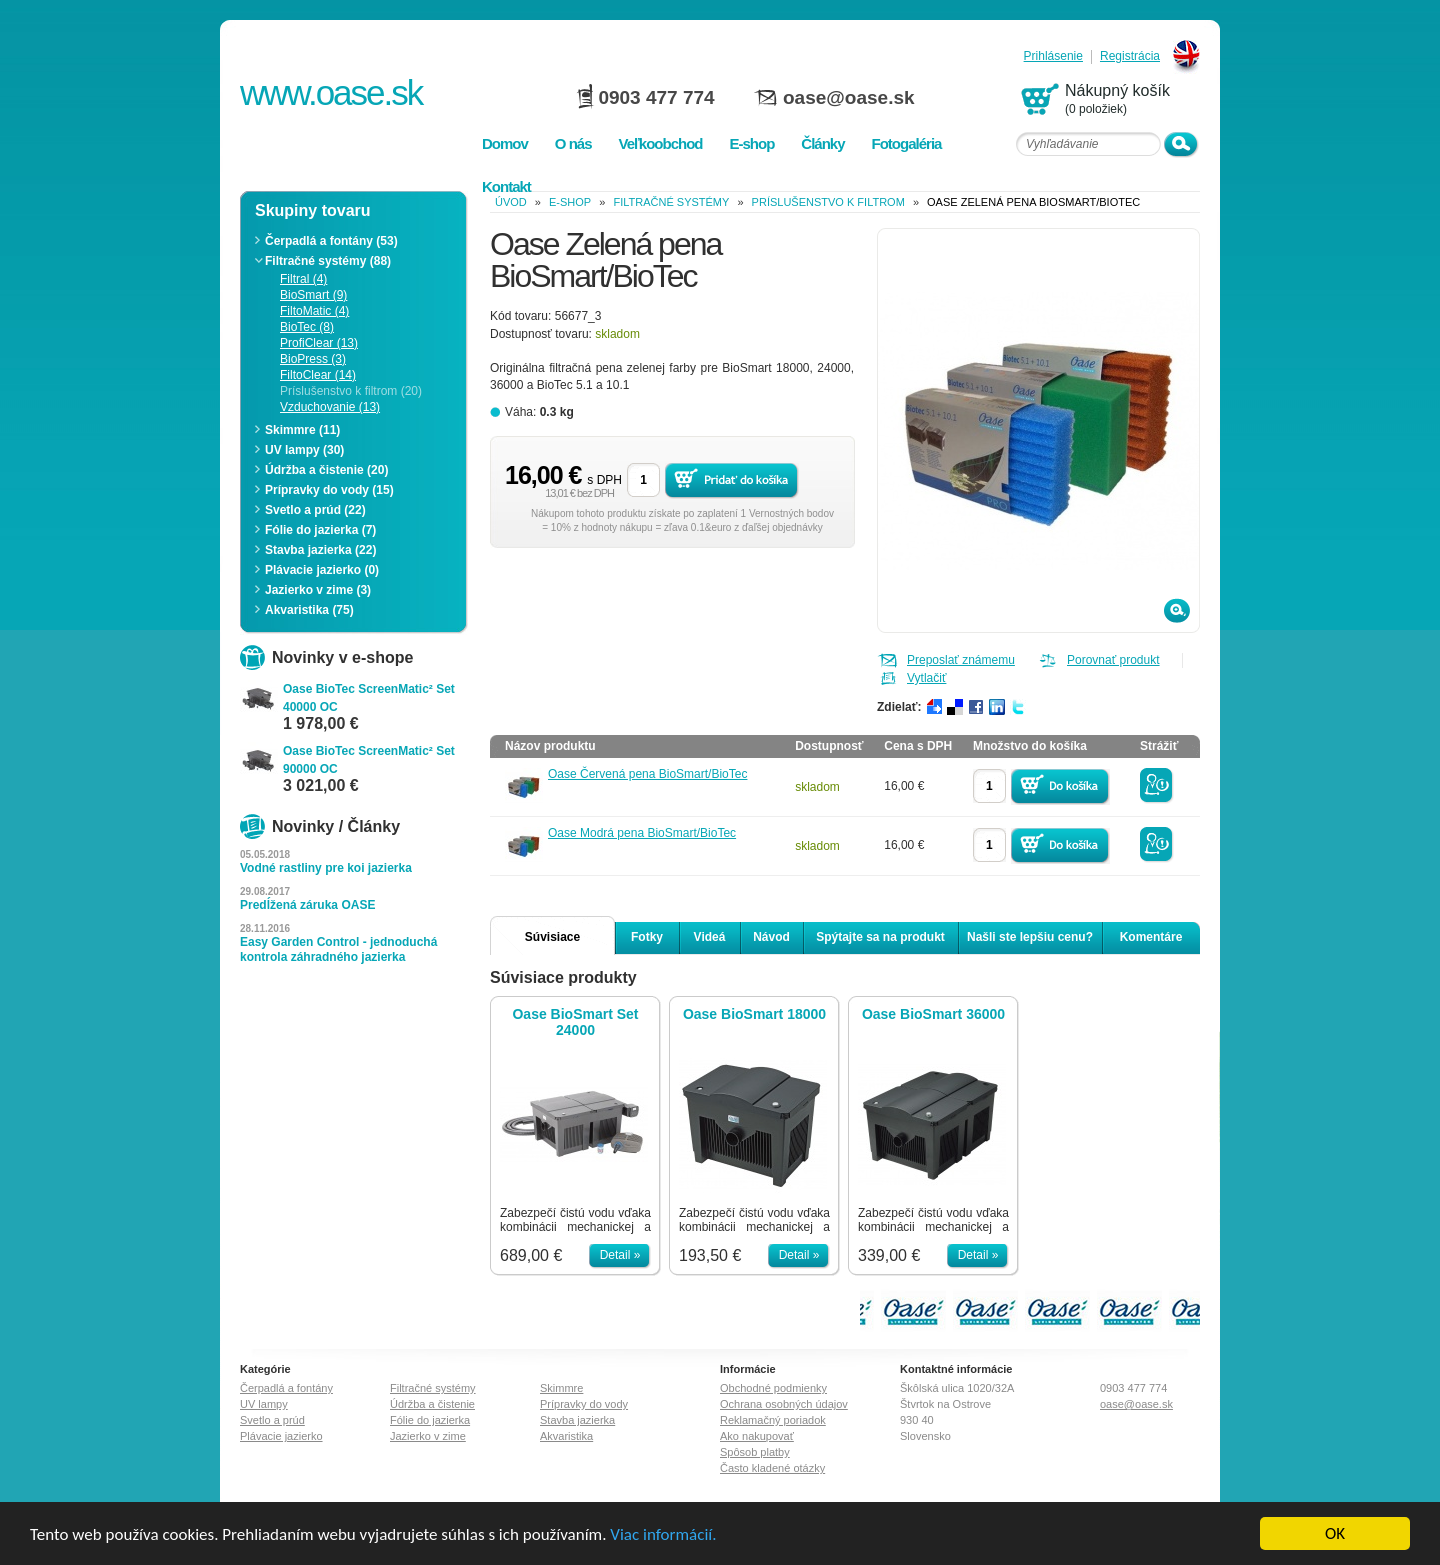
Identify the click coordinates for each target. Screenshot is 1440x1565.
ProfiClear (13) (319, 343)
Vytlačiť (926, 678)
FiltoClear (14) (318, 375)
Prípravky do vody (584, 1404)
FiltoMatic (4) (314, 311)
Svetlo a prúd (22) (315, 510)
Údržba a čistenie (432, 1404)
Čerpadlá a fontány (286, 1388)
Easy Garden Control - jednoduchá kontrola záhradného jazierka (338, 949)
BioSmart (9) (313, 295)
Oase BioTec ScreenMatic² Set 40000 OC (369, 698)
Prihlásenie (1053, 56)
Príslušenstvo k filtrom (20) (351, 391)
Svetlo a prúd (272, 1420)
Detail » (620, 1255)
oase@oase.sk (849, 97)
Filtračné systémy (671, 202)
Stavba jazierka (577, 1420)
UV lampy (264, 1404)
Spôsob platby (755, 1452)
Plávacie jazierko (281, 1436)
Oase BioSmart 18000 (754, 1014)
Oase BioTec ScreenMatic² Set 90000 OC (369, 760)
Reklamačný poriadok (773, 1420)
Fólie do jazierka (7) (320, 530)
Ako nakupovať (757, 1436)
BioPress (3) (313, 359)
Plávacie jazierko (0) (322, 570)
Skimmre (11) (302, 430)
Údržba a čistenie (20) (326, 470)
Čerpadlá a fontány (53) (331, 241)
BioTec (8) (307, 327)
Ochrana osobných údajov (784, 1404)
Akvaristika (566, 1436)
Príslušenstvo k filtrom (828, 202)
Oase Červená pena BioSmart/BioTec (647, 774)
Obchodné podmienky (773, 1388)
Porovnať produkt (1113, 660)
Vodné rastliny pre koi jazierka (326, 868)
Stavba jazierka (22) (320, 550)
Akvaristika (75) (309, 610)
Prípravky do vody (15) (329, 490)
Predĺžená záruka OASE (307, 905)
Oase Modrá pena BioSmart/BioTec (642, 833)
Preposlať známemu (961, 660)
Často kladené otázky (772, 1468)
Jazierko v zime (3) (318, 590)
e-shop (570, 202)
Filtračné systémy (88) (328, 261)
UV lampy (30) (304, 450)
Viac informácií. (663, 1534)
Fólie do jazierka (430, 1420)
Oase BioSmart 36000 (933, 1014)
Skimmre (561, 1388)
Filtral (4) (303, 279)
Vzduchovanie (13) (330, 407)
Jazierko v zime (428, 1436)
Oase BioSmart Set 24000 (575, 1022)
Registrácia (1130, 56)
